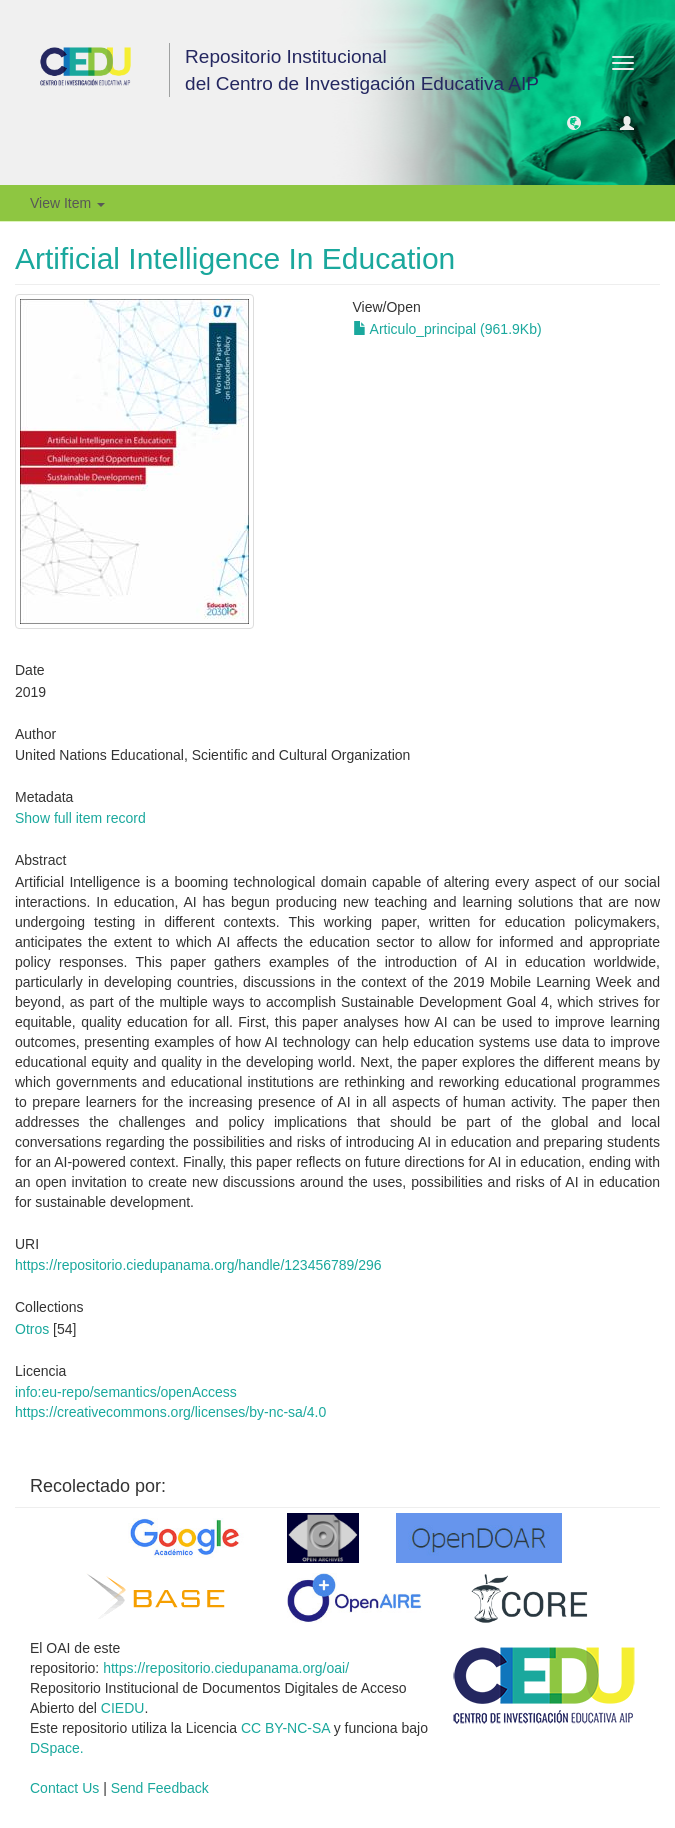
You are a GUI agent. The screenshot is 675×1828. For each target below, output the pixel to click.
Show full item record (80, 818)
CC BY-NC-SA (285, 1728)
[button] (574, 122)
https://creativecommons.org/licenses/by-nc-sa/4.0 (170, 1412)
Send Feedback (160, 1788)
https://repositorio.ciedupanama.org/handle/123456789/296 (198, 1265)
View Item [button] (67, 203)
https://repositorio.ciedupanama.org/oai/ (226, 1668)
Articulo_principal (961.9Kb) (447, 329)
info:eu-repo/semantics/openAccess (126, 1392)
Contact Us (64, 1788)
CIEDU (123, 1708)
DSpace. (57, 1748)
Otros (32, 1329)
